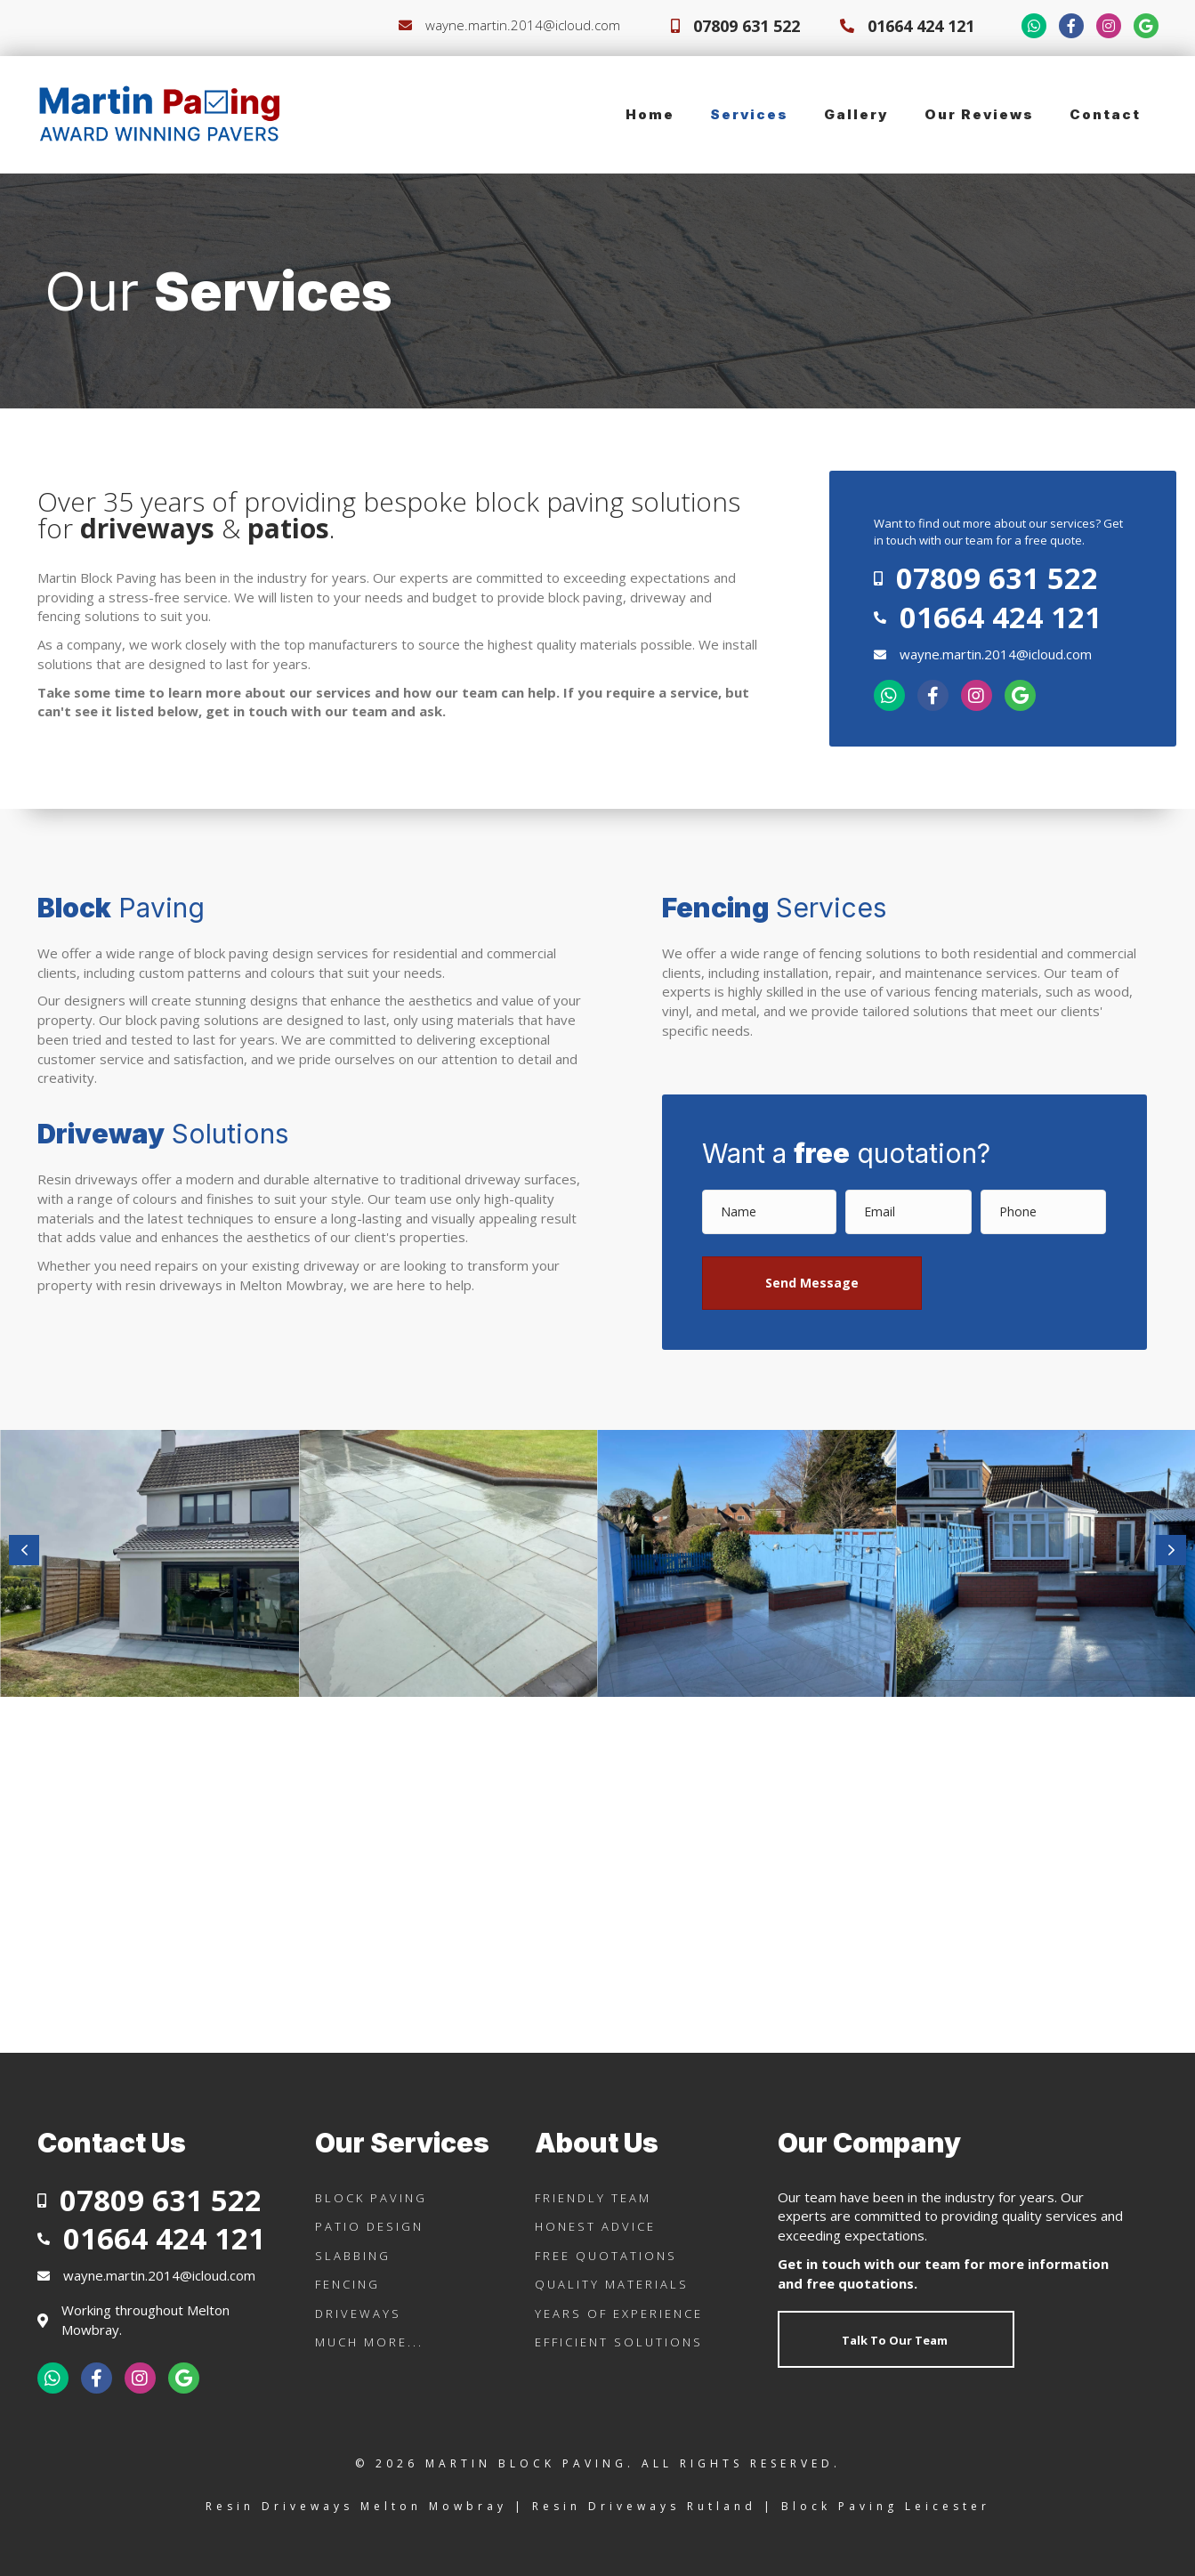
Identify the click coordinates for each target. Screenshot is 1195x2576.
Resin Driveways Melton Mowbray (356, 2506)
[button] (812, 1283)
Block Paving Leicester (885, 2506)
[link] (650, 114)
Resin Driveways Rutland (644, 2506)
